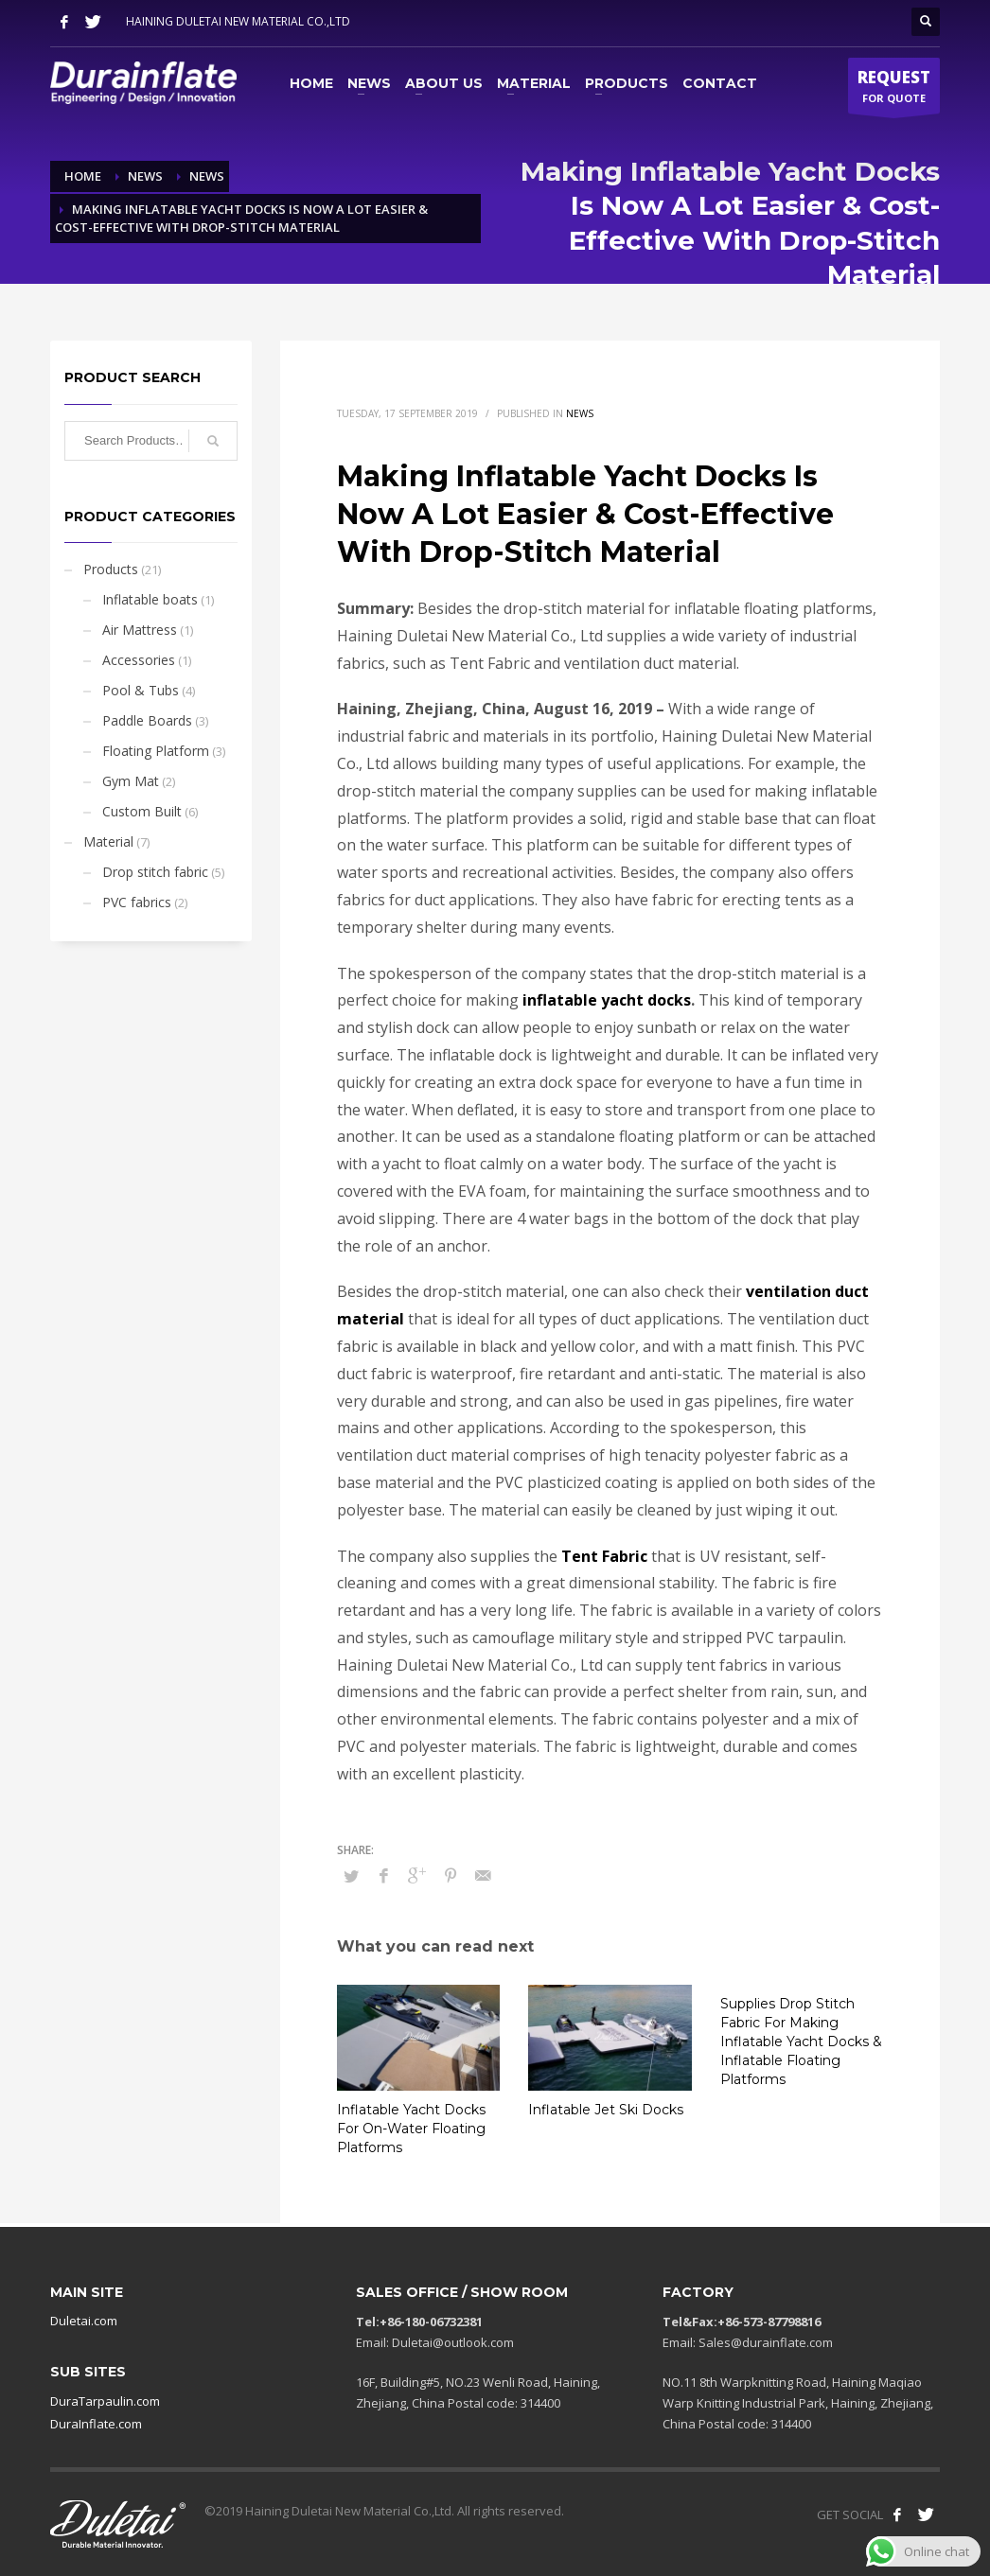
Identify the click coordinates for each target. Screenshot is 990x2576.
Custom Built (142, 811)
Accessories (138, 660)
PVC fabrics (136, 902)
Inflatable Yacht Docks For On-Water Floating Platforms (411, 2128)
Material (108, 841)
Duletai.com (83, 2320)
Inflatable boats (150, 599)
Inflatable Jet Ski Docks (605, 2109)
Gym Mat (130, 781)
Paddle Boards (147, 720)
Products (110, 569)
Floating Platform (155, 751)
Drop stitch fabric (155, 872)
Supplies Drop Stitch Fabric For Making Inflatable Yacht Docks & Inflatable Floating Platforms (801, 2041)
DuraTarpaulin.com (105, 2401)
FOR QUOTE (894, 90)
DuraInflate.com (96, 2423)
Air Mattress (139, 630)
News (579, 413)
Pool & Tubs (140, 690)
